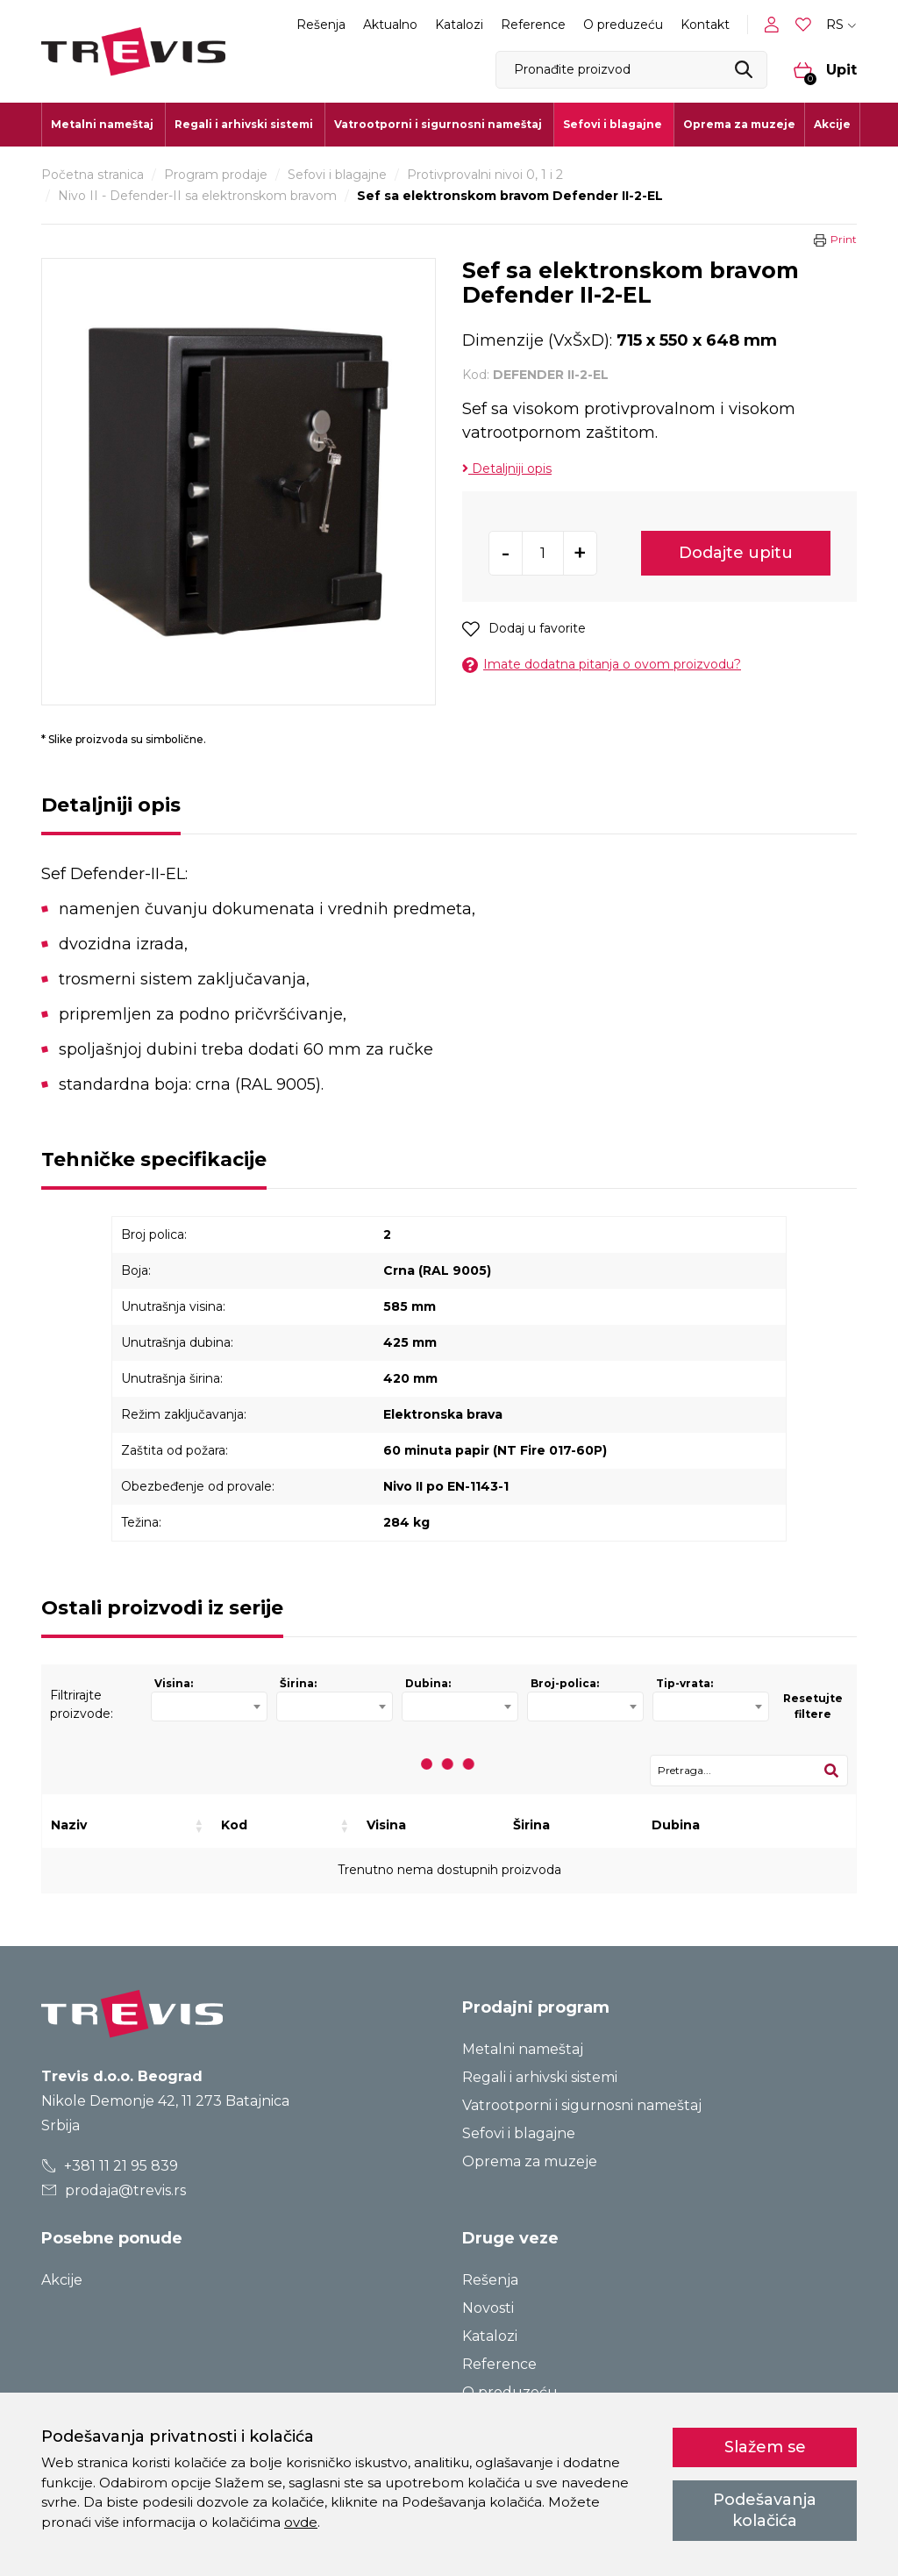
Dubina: (428, 1683)
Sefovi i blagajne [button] (612, 124)
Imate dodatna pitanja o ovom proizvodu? (601, 664)
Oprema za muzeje (739, 124)
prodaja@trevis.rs (114, 2190)
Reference (533, 24)
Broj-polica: (565, 1683)
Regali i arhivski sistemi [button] (244, 124)
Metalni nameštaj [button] (102, 124)
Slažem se (765, 2447)
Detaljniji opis (507, 468)
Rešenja (321, 24)
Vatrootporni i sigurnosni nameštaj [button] (438, 124)
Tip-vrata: (684, 1683)
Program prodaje (215, 174)
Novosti (488, 2308)
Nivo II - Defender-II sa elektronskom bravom (197, 196)
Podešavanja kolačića (764, 2509)
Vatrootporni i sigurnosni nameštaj (582, 2105)
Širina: (298, 1683)
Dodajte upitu (736, 552)
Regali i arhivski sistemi (539, 2077)
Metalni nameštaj (522, 2049)
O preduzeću (623, 24)
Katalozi (459, 24)
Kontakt (705, 24)
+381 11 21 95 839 (110, 2165)
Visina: (173, 1683)
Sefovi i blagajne (337, 174)
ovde (300, 2522)
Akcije (832, 124)
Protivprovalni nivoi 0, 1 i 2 (485, 174)
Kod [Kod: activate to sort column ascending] (234, 1825)
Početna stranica (92, 174)
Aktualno (390, 24)
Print (843, 239)
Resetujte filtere (813, 1706)
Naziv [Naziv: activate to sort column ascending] (69, 1825)
